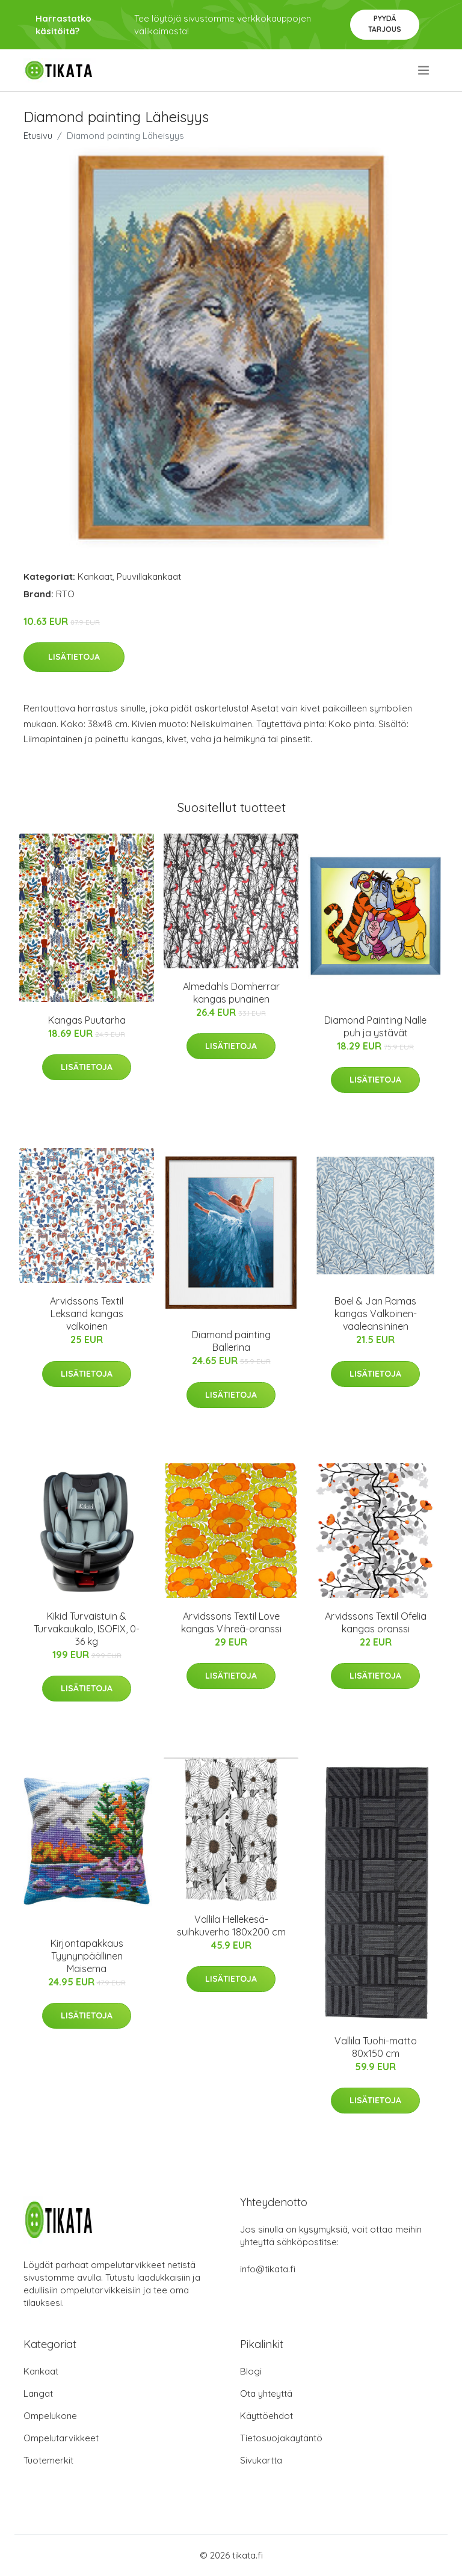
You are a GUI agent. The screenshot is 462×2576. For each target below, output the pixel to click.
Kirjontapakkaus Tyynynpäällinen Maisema (87, 1956)
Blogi (251, 2371)
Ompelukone (50, 2415)
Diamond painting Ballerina (231, 1341)
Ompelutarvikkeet (61, 2438)
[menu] (424, 70)
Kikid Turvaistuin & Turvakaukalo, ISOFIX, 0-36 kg (87, 1628)
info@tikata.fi (267, 2269)
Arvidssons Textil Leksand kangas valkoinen (86, 1313)
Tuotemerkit (48, 2460)
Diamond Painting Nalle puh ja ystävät (375, 1026)
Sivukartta (261, 2460)
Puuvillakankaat (149, 576)
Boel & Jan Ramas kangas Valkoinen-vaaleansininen (375, 1313)
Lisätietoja (74, 656)
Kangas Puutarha (87, 1020)
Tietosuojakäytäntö (281, 2438)
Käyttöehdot (266, 2415)
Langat (38, 2393)
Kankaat (95, 576)
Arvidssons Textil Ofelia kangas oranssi (376, 1622)
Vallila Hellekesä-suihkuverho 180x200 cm (231, 1925)
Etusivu (37, 135)
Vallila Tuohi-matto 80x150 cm (375, 2047)
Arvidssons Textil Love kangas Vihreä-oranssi (231, 1622)
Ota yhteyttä (266, 2393)
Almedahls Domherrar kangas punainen (231, 992)
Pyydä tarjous (384, 24)
